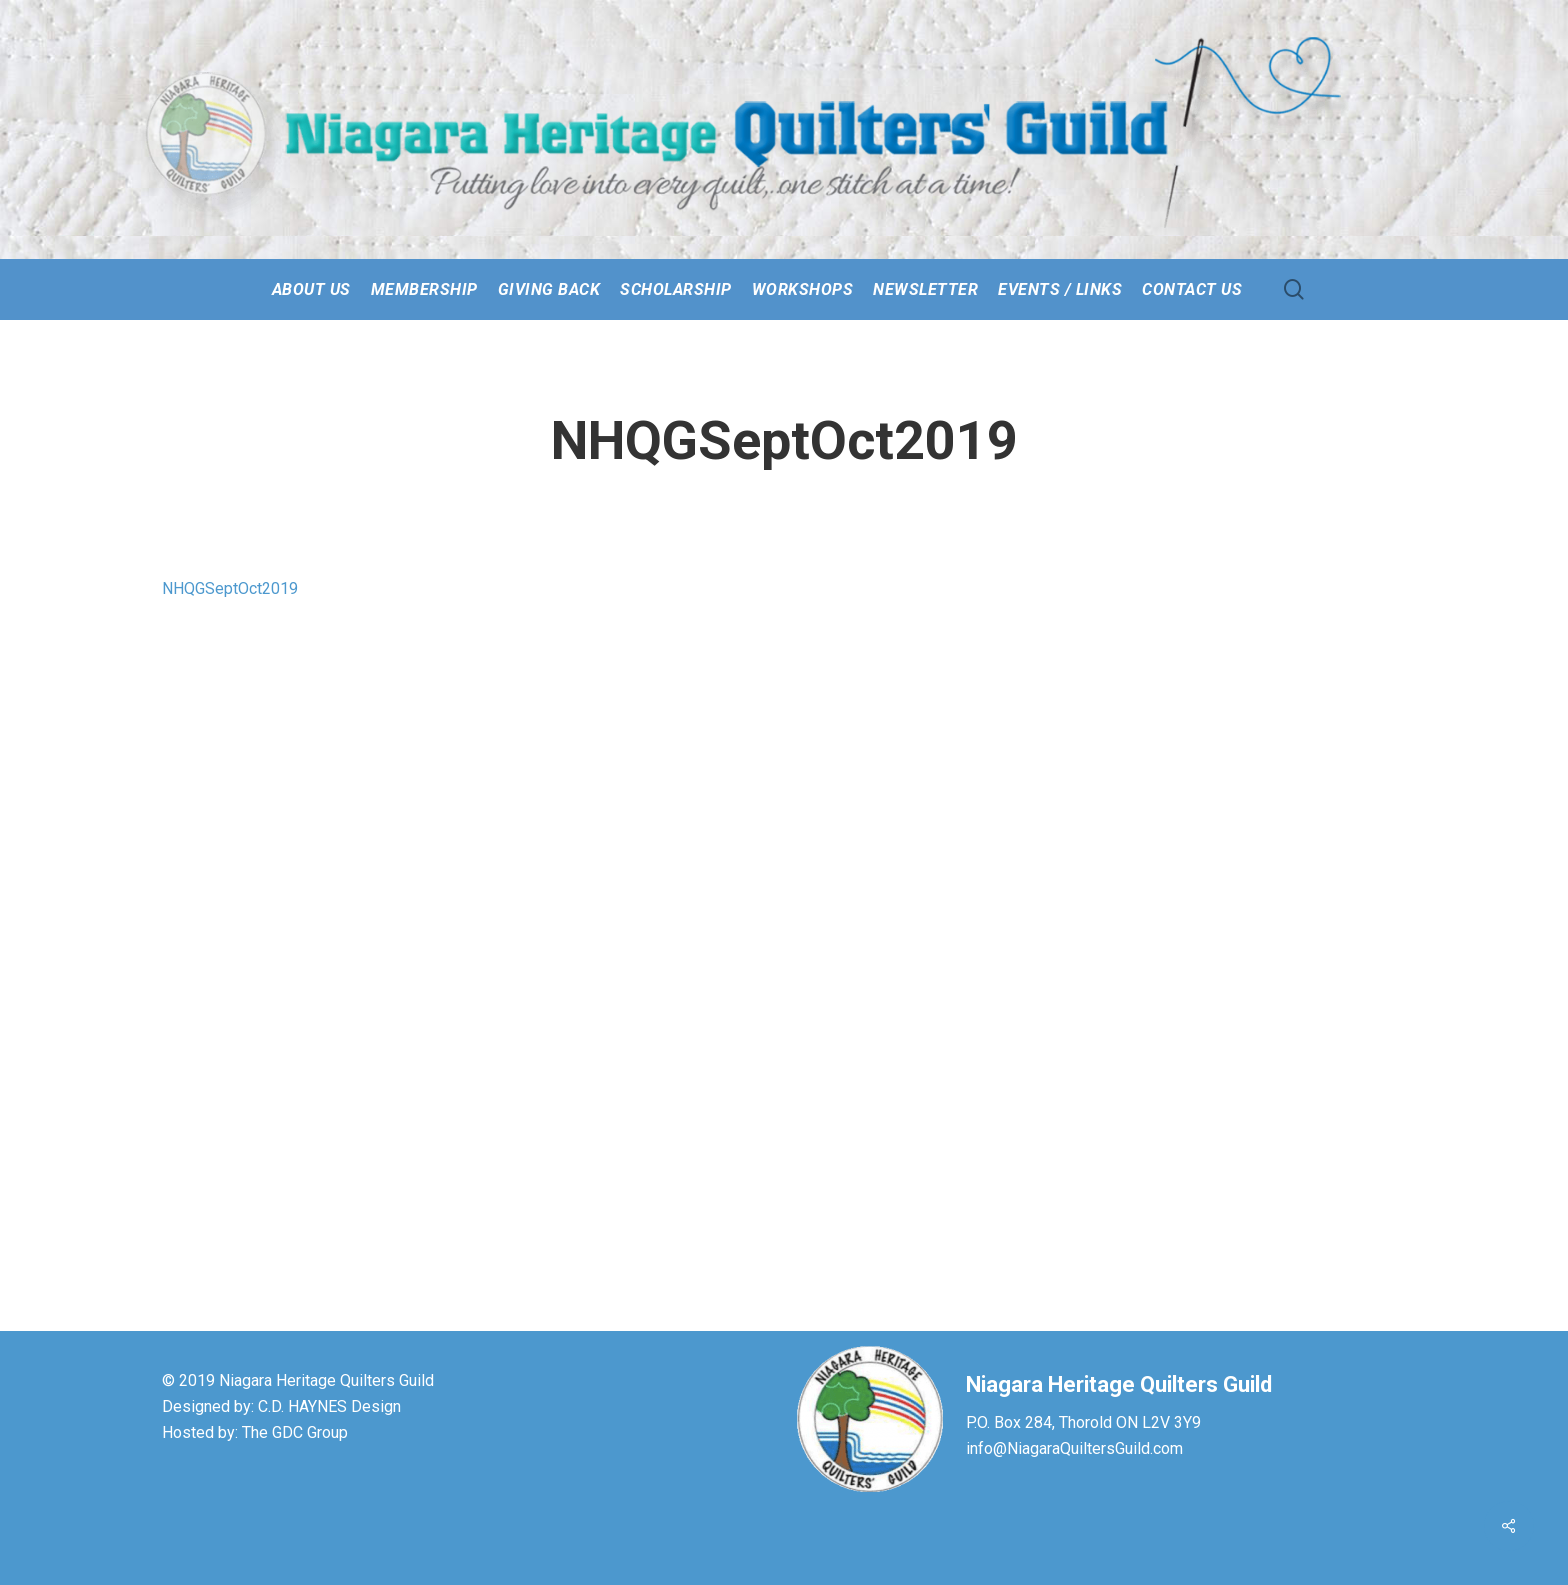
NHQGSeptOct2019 (230, 588)
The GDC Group (295, 1432)
